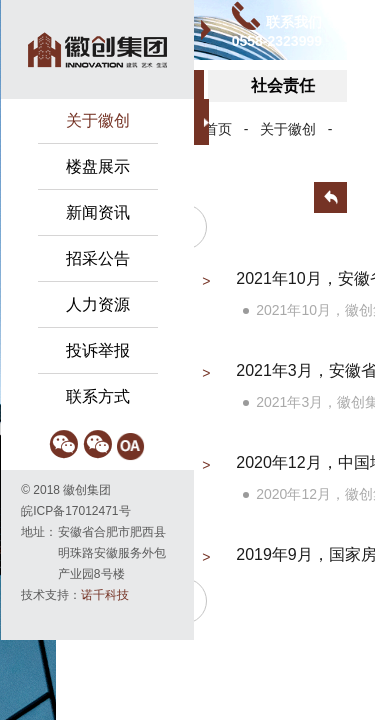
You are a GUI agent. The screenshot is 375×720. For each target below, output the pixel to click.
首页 (218, 129)
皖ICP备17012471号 (75, 511)
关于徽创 (288, 129)
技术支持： (75, 595)
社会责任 (283, 85)
